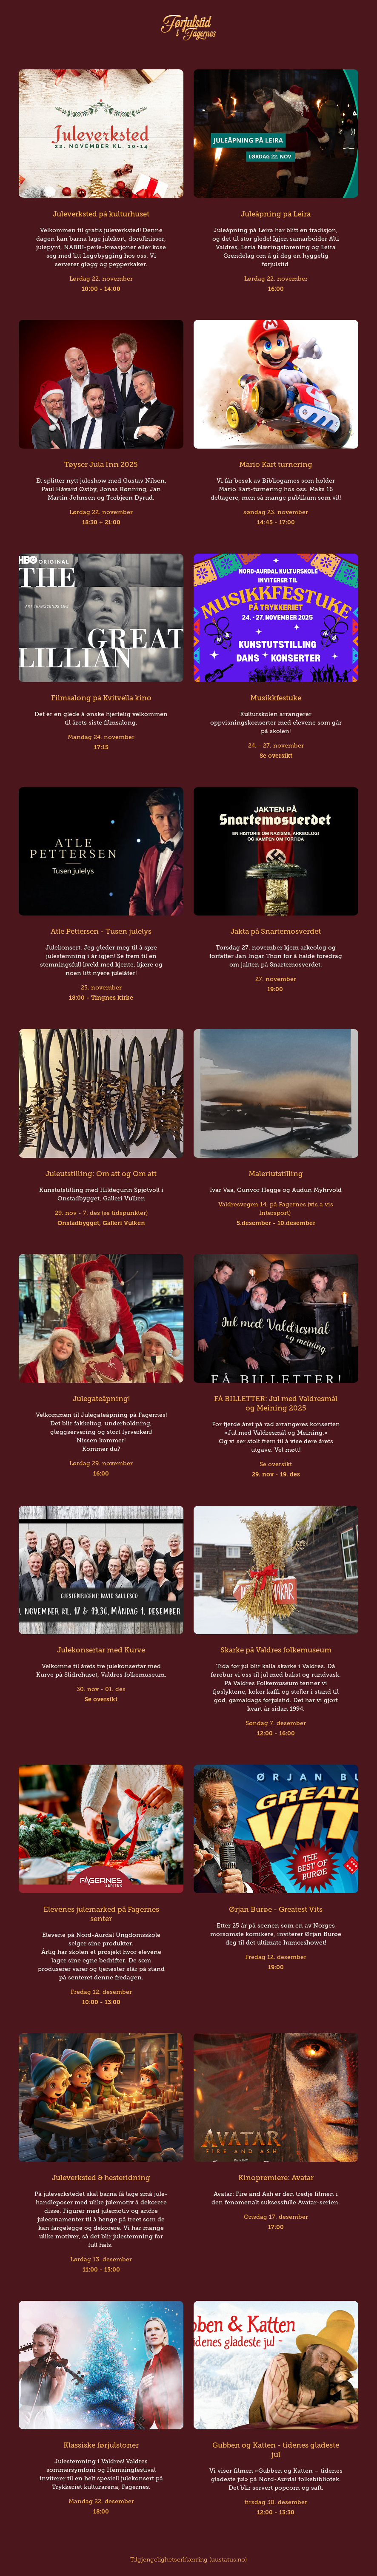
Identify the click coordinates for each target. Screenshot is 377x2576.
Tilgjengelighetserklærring (169, 2559)
